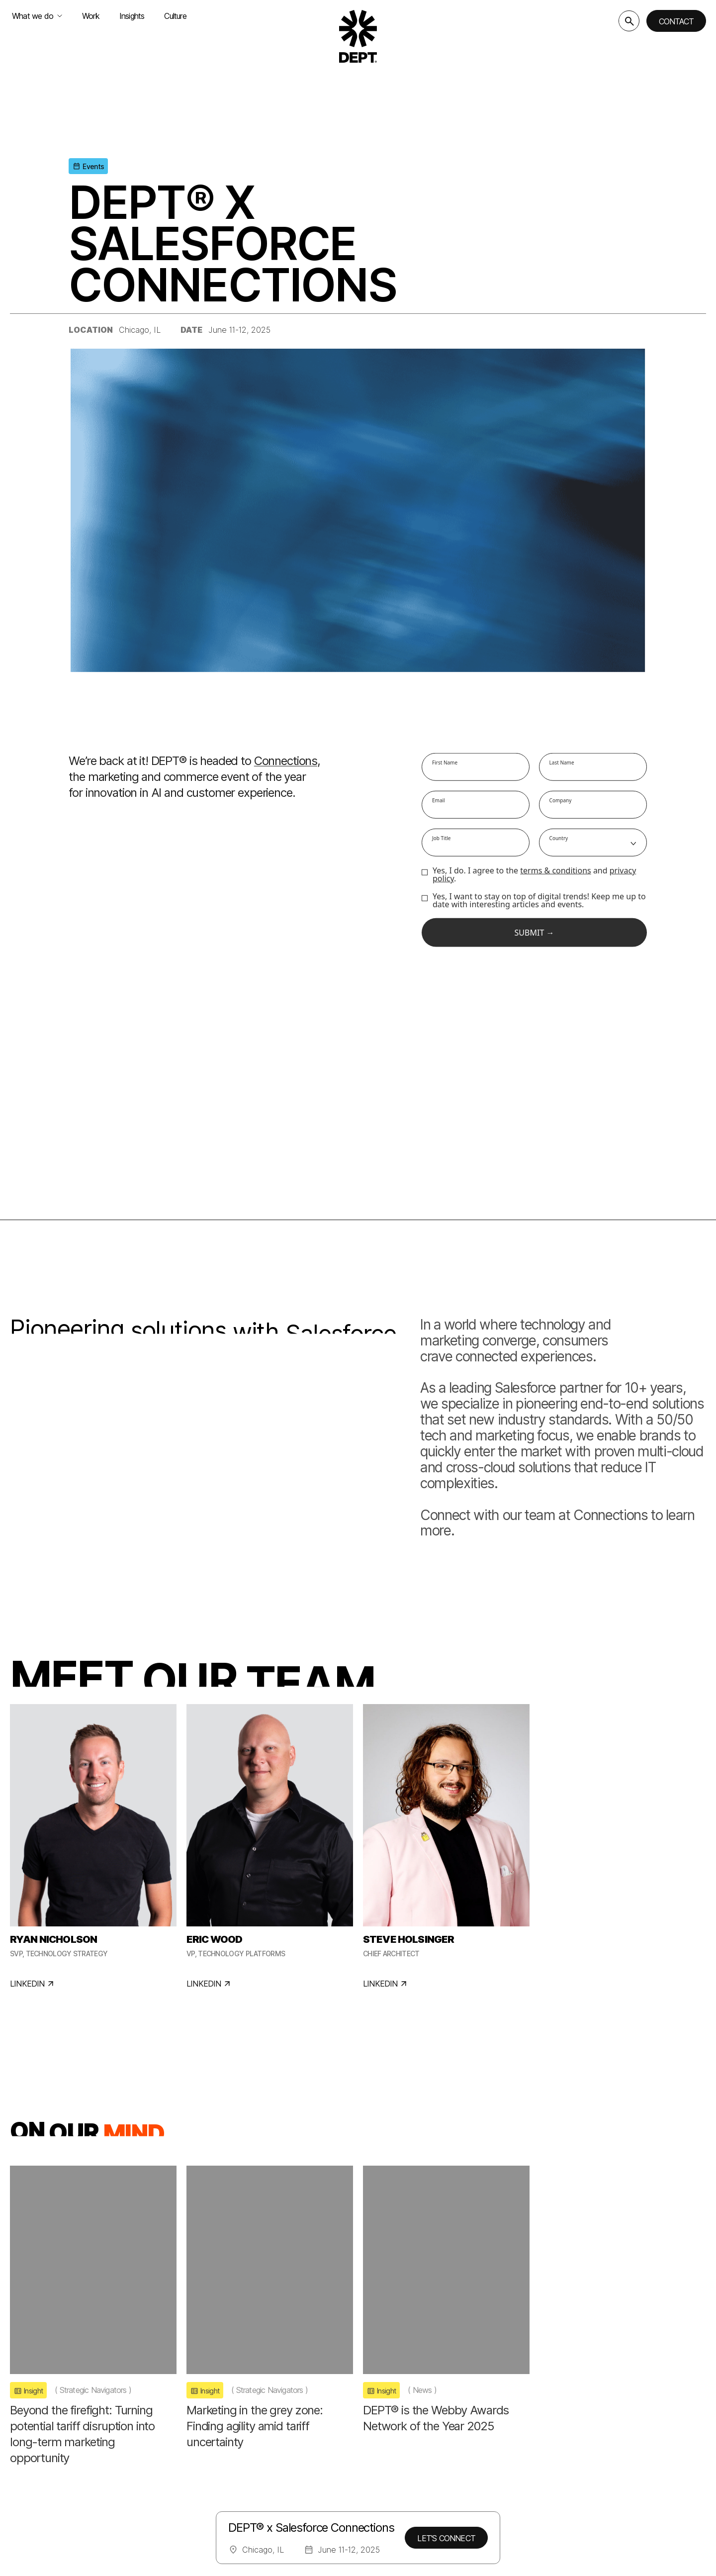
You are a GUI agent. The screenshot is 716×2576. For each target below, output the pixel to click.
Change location (49, 2479)
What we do (37, 16)
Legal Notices (32, 2562)
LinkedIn (583, 2479)
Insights (132, 16)
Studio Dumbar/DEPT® (335, 2476)
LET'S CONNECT (446, 2538)
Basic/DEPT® (314, 2422)
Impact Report (431, 2476)
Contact (676, 21)
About (414, 2440)
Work (90, 16)
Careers (417, 2458)
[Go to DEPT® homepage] (358, 36)
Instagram (534, 2479)
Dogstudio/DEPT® (325, 2440)
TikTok (624, 2479)
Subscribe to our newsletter (575, 2402)
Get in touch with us (557, 2441)
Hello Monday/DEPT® (332, 2458)
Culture (175, 16)
